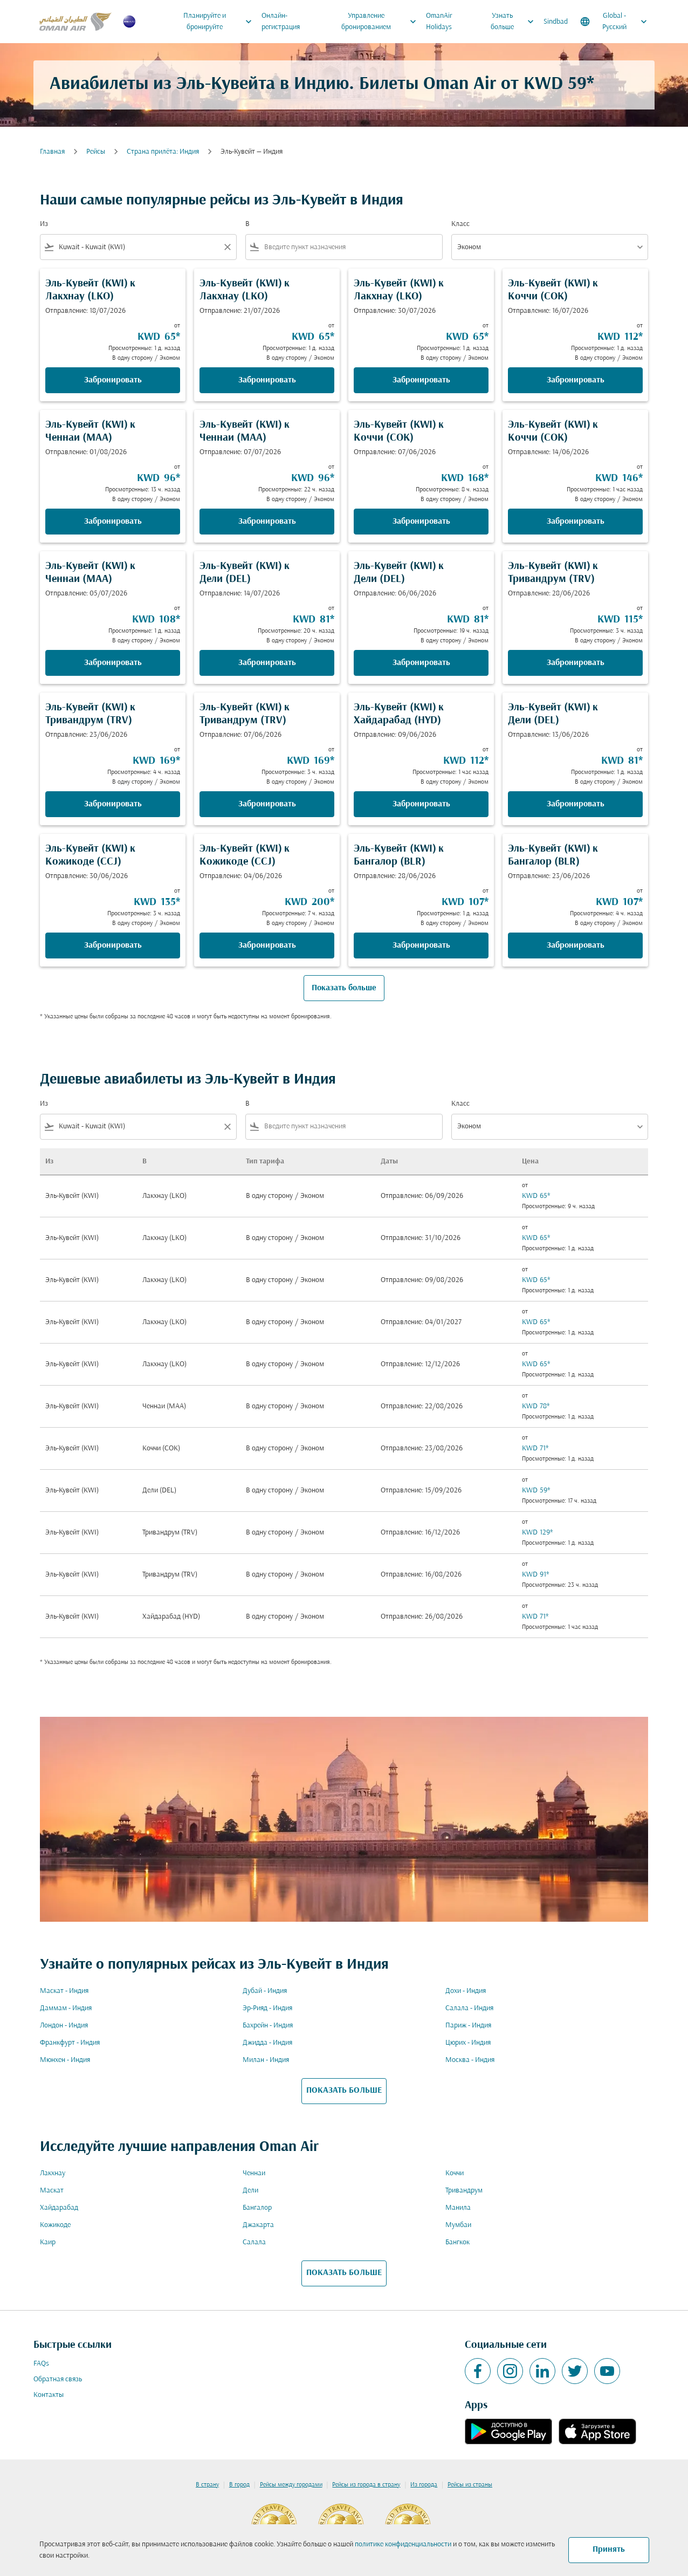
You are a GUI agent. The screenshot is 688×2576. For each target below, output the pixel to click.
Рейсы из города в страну (366, 2485)
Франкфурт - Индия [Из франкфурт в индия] (70, 2043)
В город (239, 2485)
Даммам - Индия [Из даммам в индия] (66, 2008)
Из (44, 224)
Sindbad (555, 22)
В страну (207, 2485)
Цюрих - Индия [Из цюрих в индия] (468, 2043)
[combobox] (138, 247)
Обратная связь (57, 2379)
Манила (458, 2208)
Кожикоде (55, 2225)
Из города (423, 2485)
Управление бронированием (381, 21)
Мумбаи (458, 2225)
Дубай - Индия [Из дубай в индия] (265, 1991)
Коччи (454, 2173)
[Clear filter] (227, 247)
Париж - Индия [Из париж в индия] (468, 2026)
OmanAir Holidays (439, 21)
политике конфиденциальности (403, 2544)
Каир (48, 2242)
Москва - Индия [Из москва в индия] (469, 2060)
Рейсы (95, 152)
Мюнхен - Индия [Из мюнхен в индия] (65, 2060)
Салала (254, 2242)
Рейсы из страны (470, 2485)
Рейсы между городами (291, 2485)
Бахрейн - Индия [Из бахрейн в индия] (268, 2026)
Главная (52, 152)
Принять (609, 2549)
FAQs (41, 2364)
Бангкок (457, 2242)
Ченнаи (254, 2173)
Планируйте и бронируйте (220, 21)
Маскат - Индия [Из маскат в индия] (64, 1991)
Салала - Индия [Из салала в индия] (469, 2008)
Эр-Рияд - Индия (267, 2008)
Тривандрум (464, 2191)
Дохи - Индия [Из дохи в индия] (465, 1991)
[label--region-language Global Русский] (614, 21)
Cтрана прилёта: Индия (163, 152)
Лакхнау (52, 2173)
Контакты (48, 2395)
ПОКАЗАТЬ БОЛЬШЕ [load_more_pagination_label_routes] (344, 2090)
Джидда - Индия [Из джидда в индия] (267, 2043)
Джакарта (258, 2225)
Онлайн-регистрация (281, 21)
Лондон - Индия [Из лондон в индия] (64, 2026)
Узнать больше (515, 21)
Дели (250, 2191)
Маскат (52, 2191)
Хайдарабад (59, 2208)
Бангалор (257, 2208)
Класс (460, 224)
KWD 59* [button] (559, 84)
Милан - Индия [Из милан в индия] (266, 2060)
